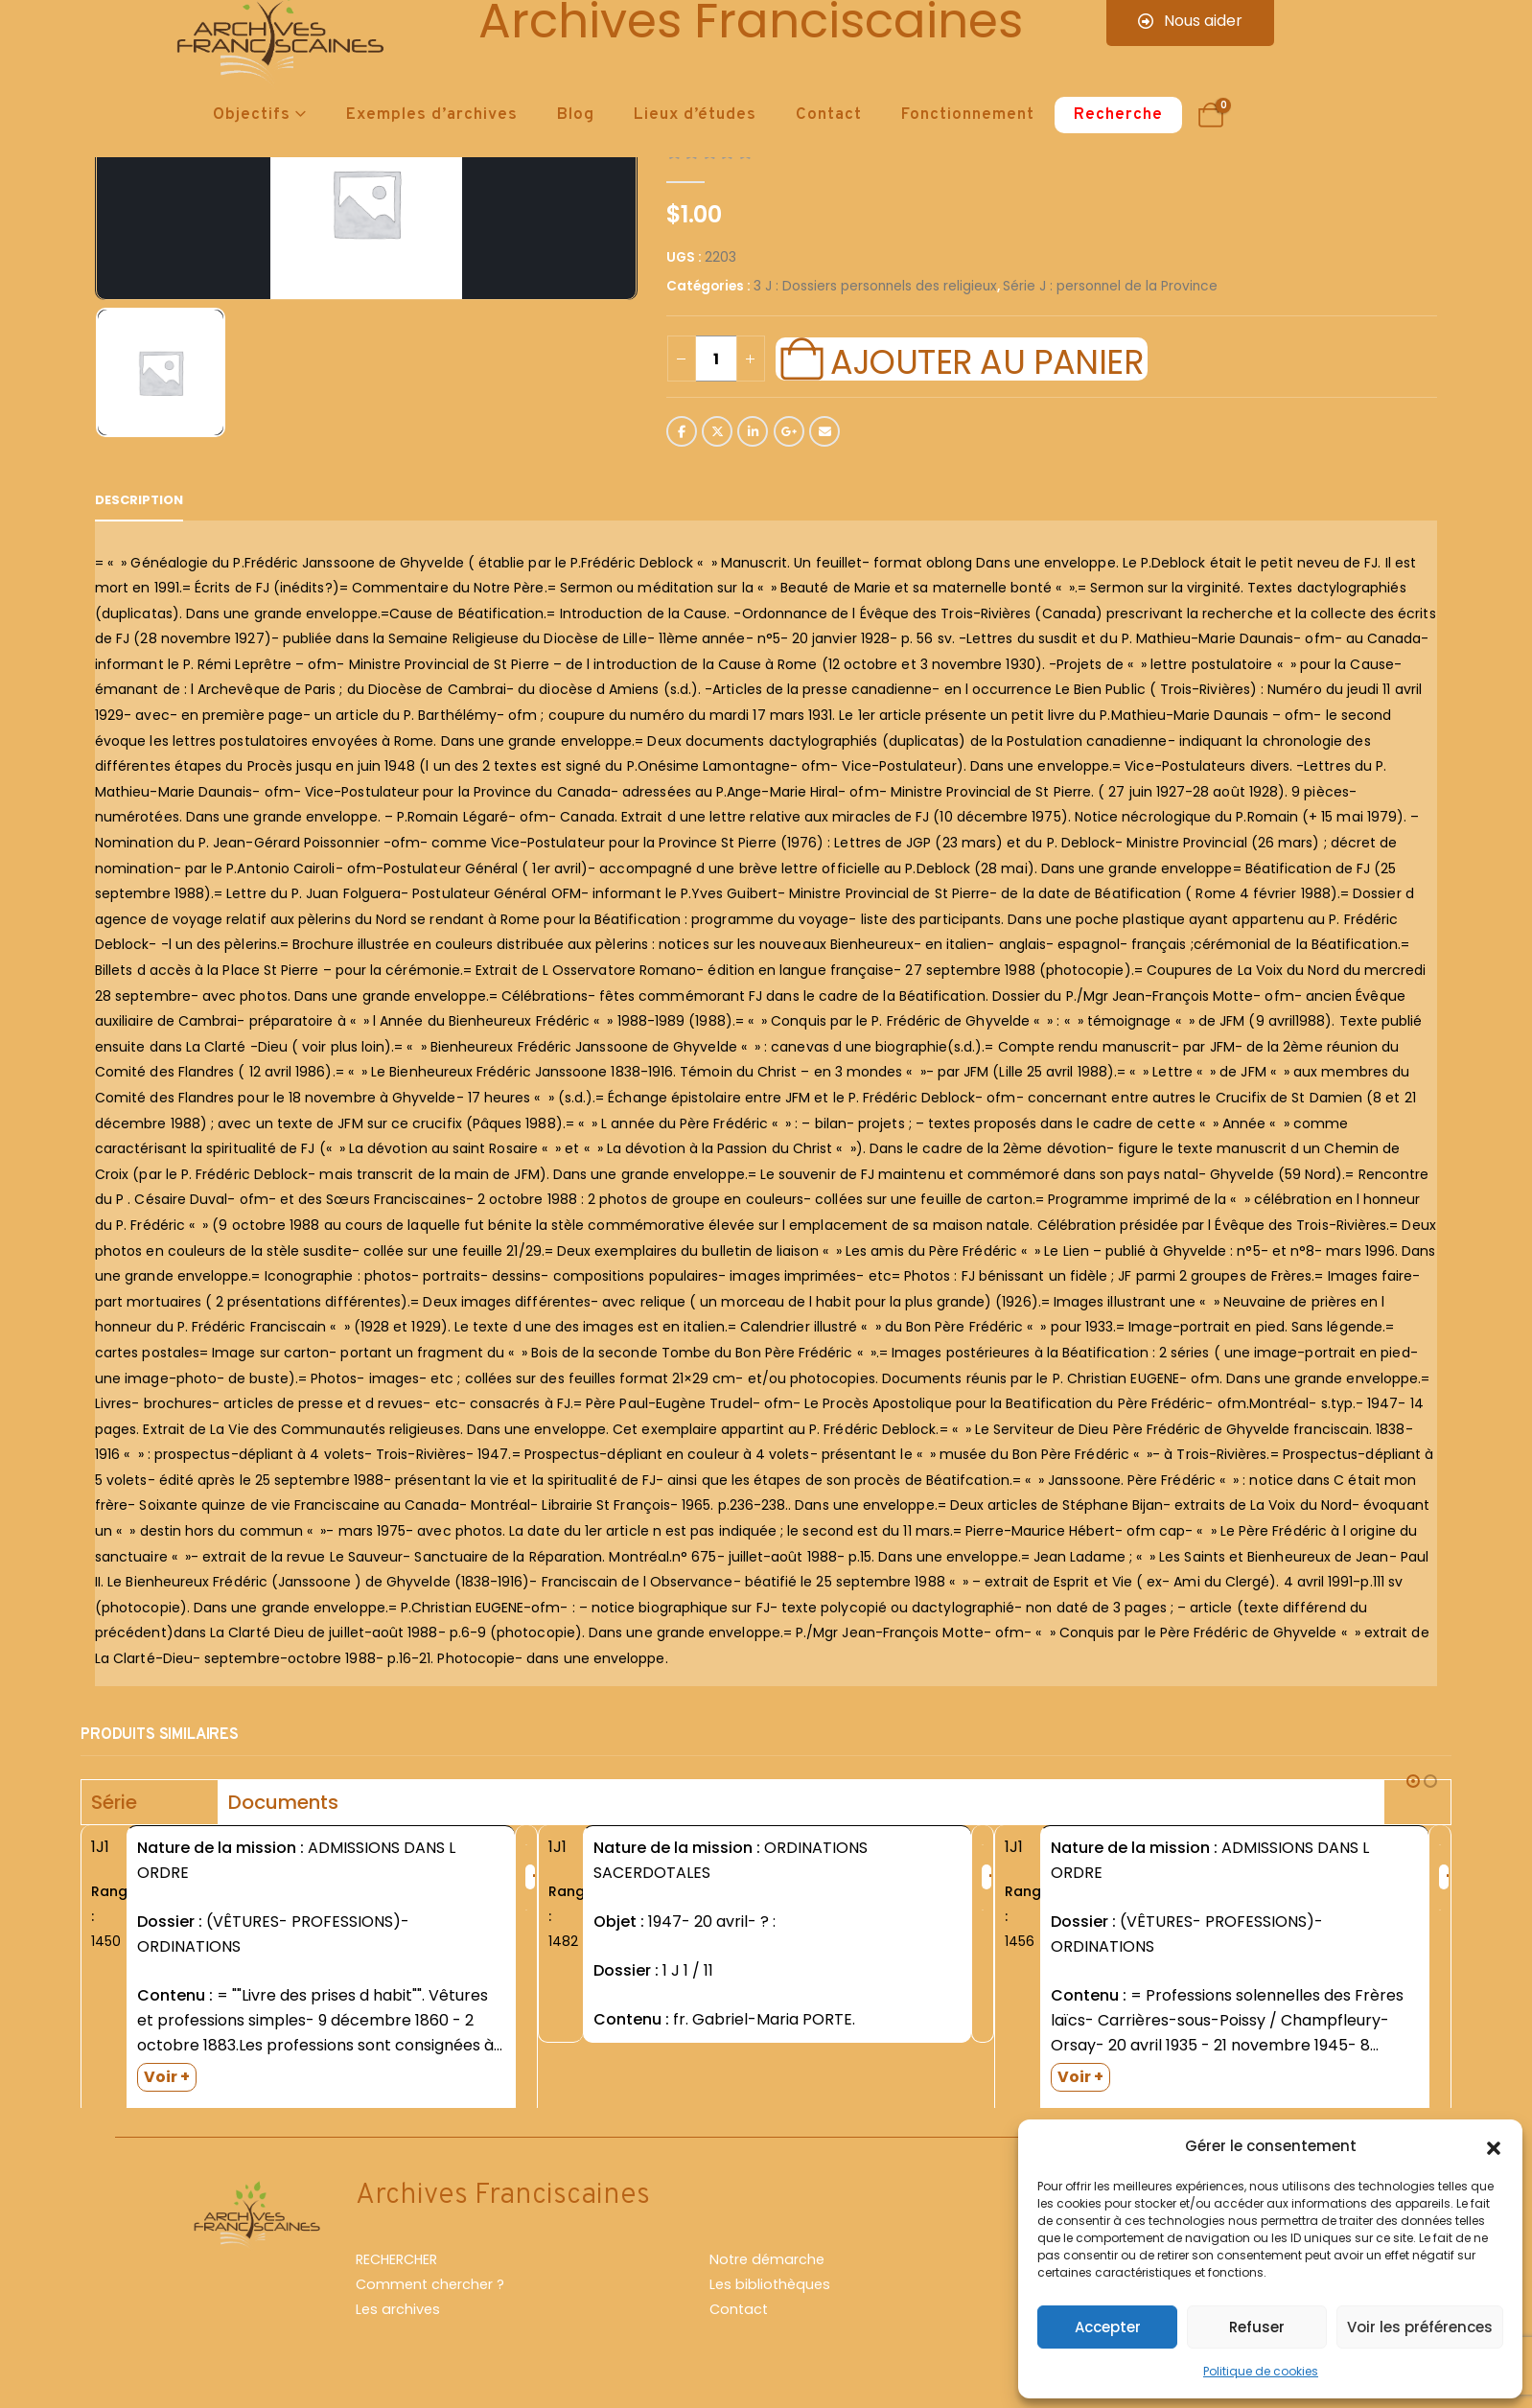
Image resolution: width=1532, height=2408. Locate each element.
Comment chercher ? (430, 2293)
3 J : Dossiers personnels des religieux (875, 286)
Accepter (1108, 2327)
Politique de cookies (1260, 2371)
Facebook (681, 431)
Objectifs (251, 115)
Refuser (1257, 2327)
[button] (1493, 2146)
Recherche (1118, 115)
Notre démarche (766, 2268)
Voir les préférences (1420, 2327)
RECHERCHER (396, 2268)
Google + (789, 431)
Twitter (717, 431)
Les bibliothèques (769, 2293)
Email (824, 431)
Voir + (167, 2077)
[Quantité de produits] (716, 359)
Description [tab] (139, 500)
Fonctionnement (967, 115)
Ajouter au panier (986, 359)
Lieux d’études (695, 115)
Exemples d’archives (432, 115)
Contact (829, 115)
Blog (575, 115)
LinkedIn (752, 431)
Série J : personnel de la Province (1110, 286)
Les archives (398, 2317)
